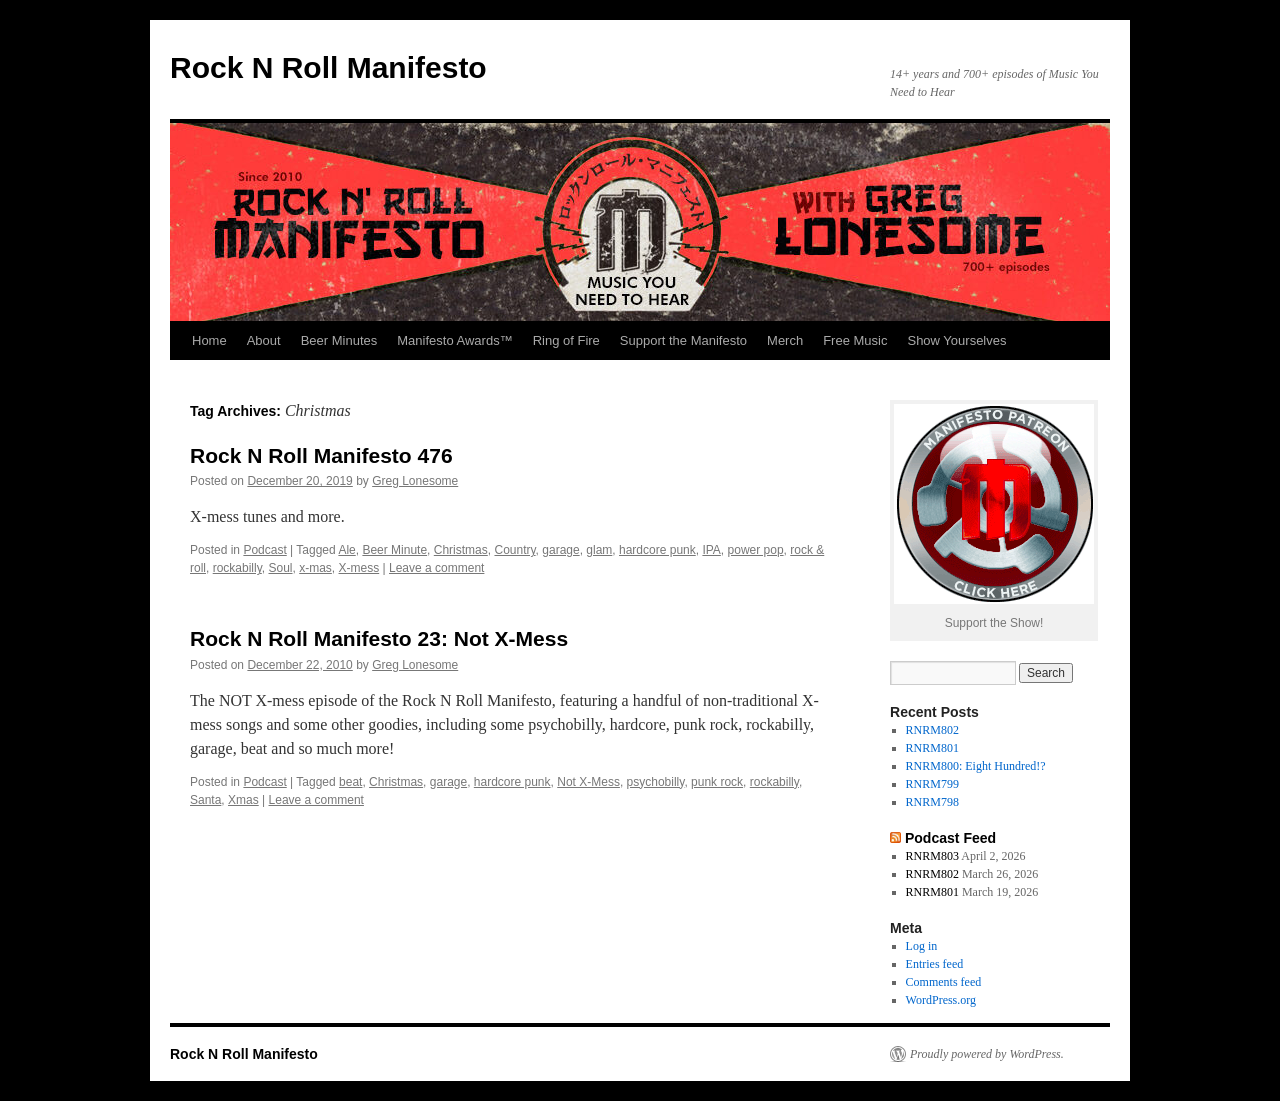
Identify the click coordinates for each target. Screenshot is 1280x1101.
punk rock (717, 782)
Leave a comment (436, 568)
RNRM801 (932, 748)
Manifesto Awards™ (454, 340)
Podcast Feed (950, 838)
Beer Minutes (339, 340)
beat (350, 782)
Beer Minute (394, 550)
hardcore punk (657, 550)
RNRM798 (932, 802)
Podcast (264, 550)
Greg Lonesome (415, 481)
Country (514, 550)
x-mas (315, 568)
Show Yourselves (956, 340)
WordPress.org (941, 1000)
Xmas (243, 800)
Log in (922, 946)
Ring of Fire (566, 340)
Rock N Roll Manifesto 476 (321, 455)
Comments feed (944, 982)
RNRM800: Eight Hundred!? (976, 766)
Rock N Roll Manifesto (328, 67)
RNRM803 (932, 856)
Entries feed (935, 964)
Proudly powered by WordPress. (987, 1054)
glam (599, 550)
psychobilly (656, 782)
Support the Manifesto (683, 340)
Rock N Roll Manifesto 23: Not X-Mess (379, 638)
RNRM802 (932, 730)
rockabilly (237, 568)
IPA (711, 550)
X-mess (359, 568)
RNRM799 (932, 784)
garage (560, 550)
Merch (785, 340)
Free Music (855, 340)
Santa (205, 800)
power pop (756, 550)
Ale (346, 550)
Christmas (461, 550)
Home (209, 340)
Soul (280, 568)
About (264, 340)
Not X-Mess (588, 782)
